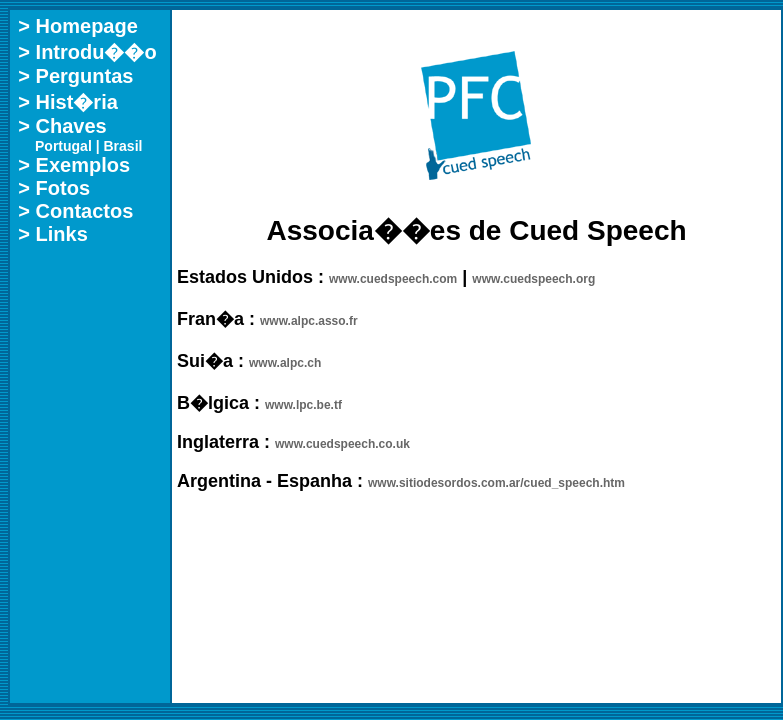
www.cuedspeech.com (393, 279)
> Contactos (75, 211)
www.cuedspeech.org (533, 279)
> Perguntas (75, 76)
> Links (52, 234)
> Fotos (54, 188)
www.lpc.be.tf (303, 405)
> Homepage (77, 26)
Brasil (123, 146)
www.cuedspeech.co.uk (342, 444)
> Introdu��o (87, 52)
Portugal (63, 146)
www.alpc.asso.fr (309, 321)
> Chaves (62, 126)
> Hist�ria (67, 102)
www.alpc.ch (285, 363)
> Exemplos (74, 165)
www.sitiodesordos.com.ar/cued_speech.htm (496, 483)
